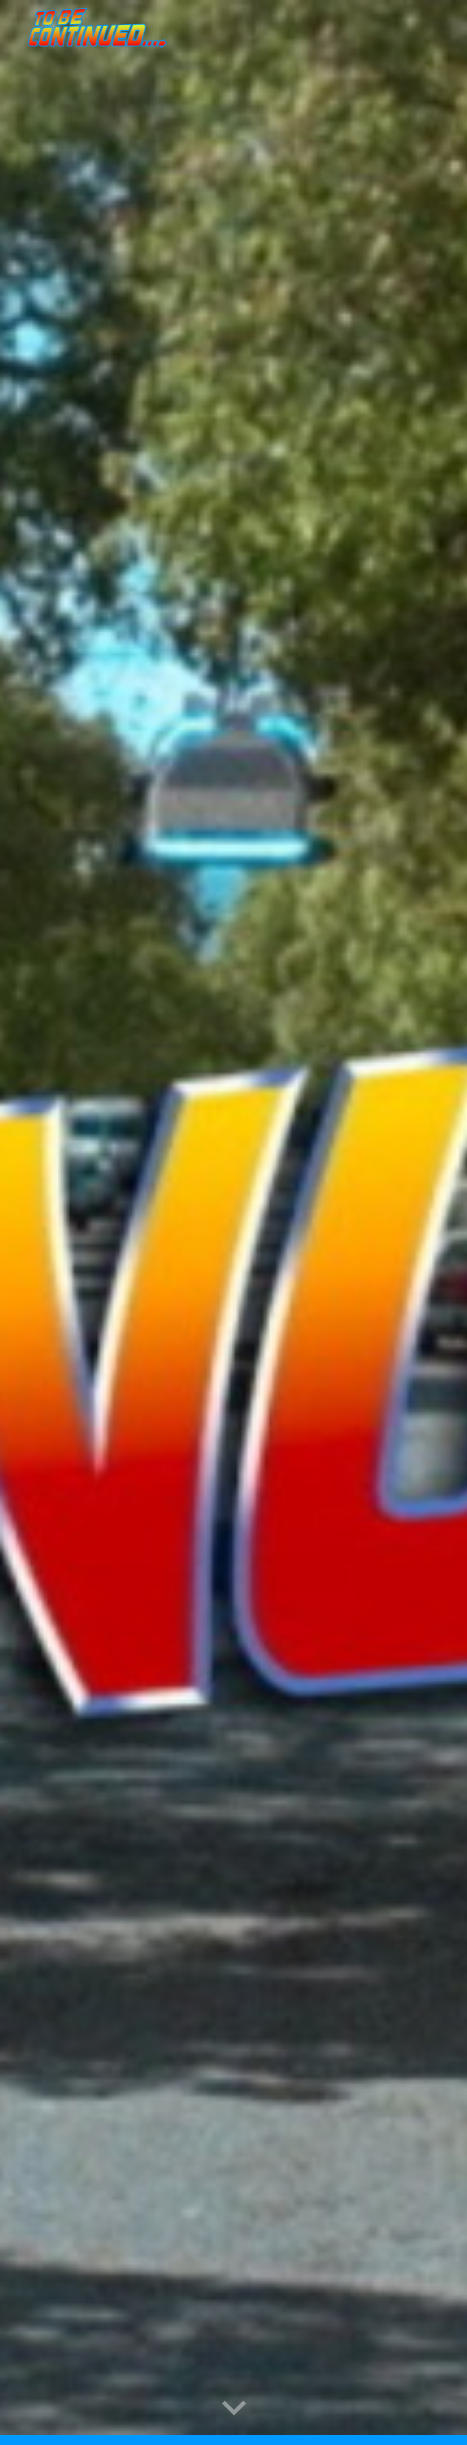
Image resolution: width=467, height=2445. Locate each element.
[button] (234, 2409)
